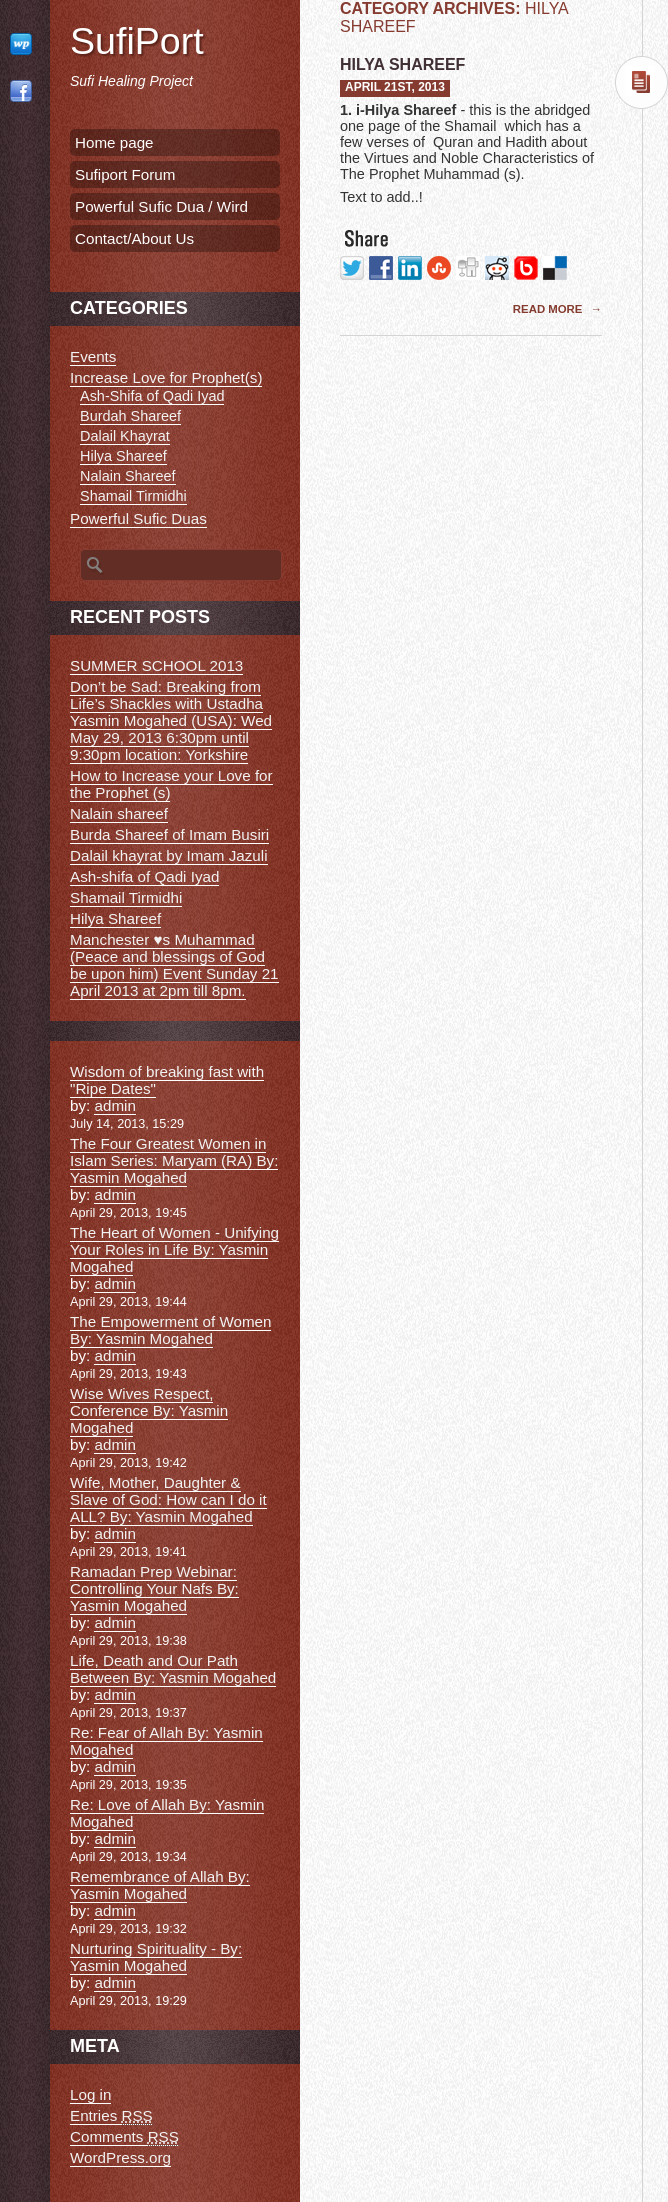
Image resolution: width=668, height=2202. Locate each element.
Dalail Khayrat (125, 436)
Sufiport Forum (125, 174)
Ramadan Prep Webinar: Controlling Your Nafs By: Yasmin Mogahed (154, 1588)
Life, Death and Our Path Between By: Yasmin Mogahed (173, 1669)
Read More (549, 309)
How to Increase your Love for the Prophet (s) (171, 784)
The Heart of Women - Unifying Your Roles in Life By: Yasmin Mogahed (174, 1249)
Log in (90, 2094)
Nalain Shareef (128, 476)
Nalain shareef (119, 813)
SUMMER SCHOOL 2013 (156, 665)
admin (114, 1105)
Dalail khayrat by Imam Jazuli (169, 855)
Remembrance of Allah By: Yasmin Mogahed (160, 1885)
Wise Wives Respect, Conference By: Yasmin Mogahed (149, 1410)
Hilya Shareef (402, 64)
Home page (114, 142)
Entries (111, 2116)
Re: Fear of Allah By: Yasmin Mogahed (166, 1741)
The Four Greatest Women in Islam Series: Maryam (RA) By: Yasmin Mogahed (174, 1160)
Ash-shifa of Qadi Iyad (144, 876)
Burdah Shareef (130, 416)
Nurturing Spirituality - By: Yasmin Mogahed (156, 1957)
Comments (124, 2137)
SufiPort (137, 41)
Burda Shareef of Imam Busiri (169, 834)
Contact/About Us (134, 238)
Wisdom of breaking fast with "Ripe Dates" (167, 1080)
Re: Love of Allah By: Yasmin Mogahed (167, 1813)
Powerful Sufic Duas (138, 518)
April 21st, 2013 (395, 87)
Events (93, 356)
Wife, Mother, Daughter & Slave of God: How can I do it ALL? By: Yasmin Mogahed (168, 1499)
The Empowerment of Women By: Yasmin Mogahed (170, 1330)
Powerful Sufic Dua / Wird (161, 206)
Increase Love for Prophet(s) (166, 377)
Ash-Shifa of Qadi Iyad (152, 396)
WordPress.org (120, 2157)
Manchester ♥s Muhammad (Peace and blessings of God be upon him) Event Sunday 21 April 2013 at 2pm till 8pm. (174, 965)
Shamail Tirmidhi (133, 496)
